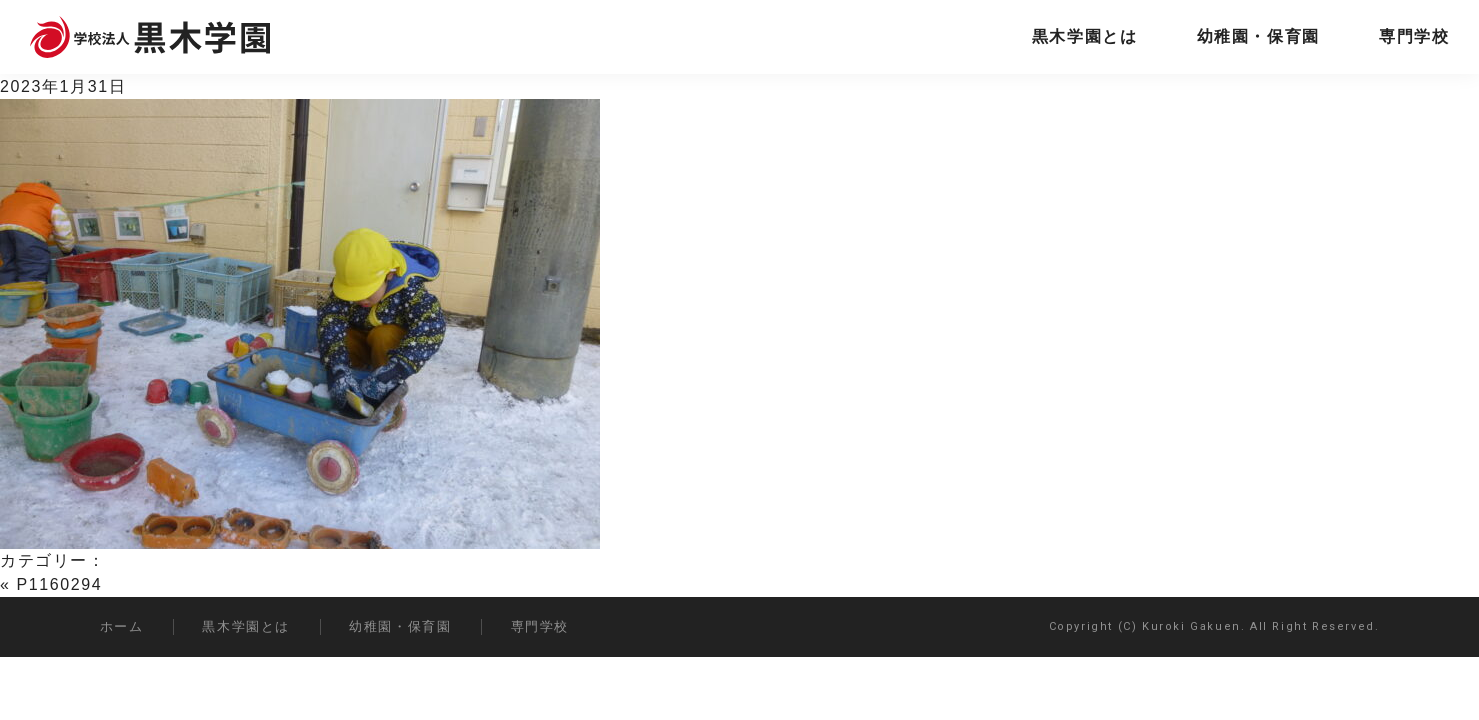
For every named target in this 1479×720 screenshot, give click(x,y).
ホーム (122, 626)
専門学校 (1414, 36)
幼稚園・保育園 (1258, 36)
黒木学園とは (1085, 36)
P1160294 (60, 584)
